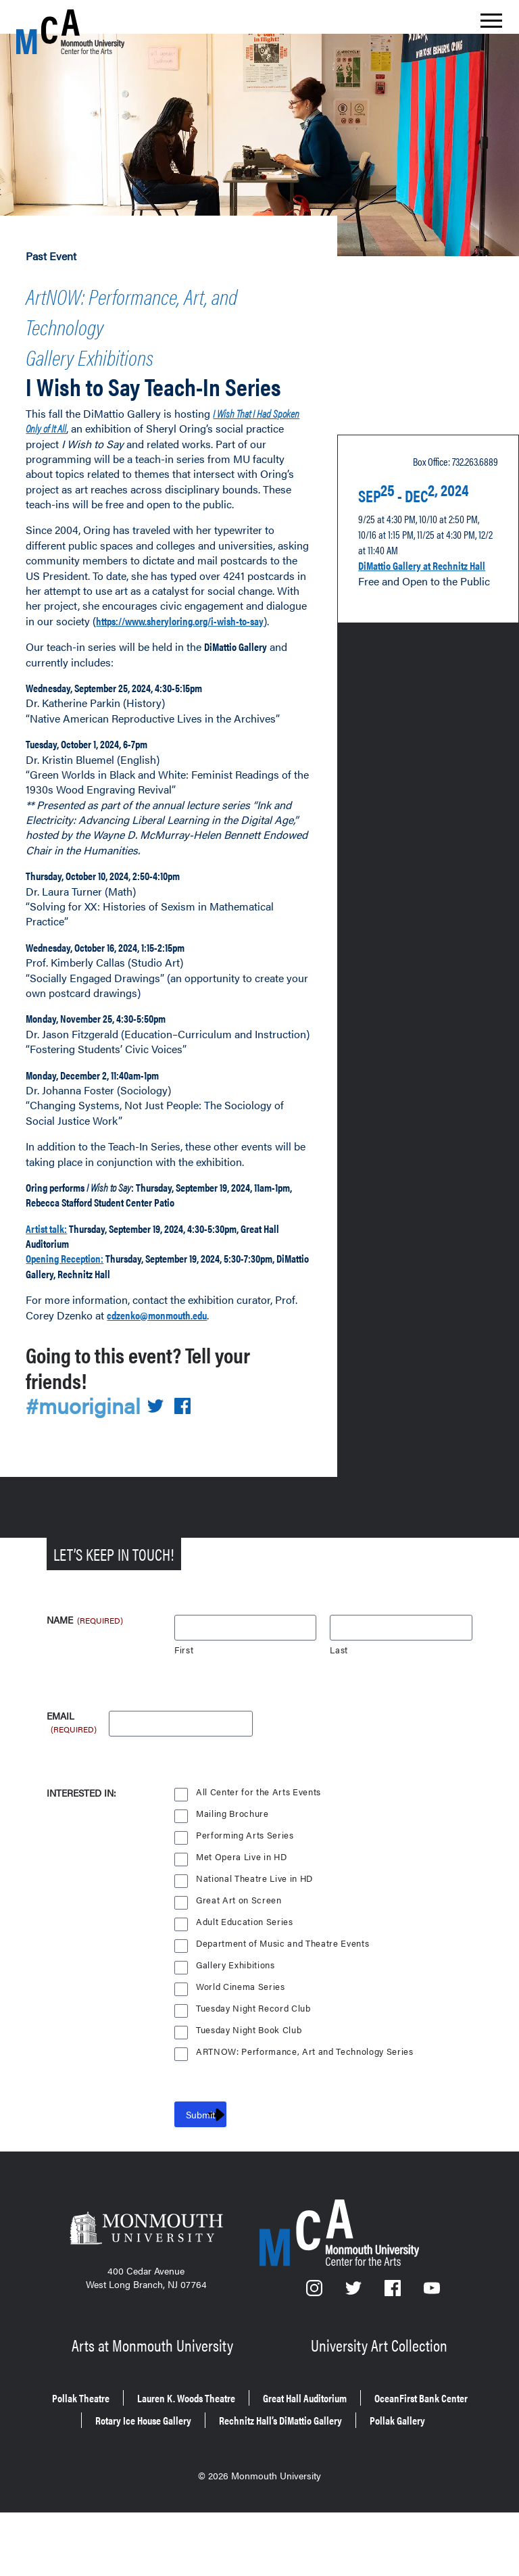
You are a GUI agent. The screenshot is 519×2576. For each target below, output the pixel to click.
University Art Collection (380, 2400)
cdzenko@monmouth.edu (175, 1372)
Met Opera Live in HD (242, 1916)
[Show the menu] (491, 24)
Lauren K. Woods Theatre (241, 2450)
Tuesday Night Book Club (250, 2089)
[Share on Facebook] (191, 1464)
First (184, 1709)
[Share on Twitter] (163, 1464)
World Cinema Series (241, 2046)
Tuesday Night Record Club (255, 2067)
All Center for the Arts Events (259, 1851)
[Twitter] (354, 2351)
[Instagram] (314, 2351)
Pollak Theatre (110, 2450)
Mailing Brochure (232, 1873)
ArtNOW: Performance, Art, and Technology (156, 304)
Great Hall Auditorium (389, 2450)
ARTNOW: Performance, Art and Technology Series (307, 2111)
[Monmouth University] (146, 2291)
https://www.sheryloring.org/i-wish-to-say (136, 648)
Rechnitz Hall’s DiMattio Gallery (210, 2488)
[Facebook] (394, 2351)
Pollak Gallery (355, 2488)
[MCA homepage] (70, 31)
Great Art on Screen (239, 1959)
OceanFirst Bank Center (181, 2469)
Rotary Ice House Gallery (335, 2469)
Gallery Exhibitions (115, 342)
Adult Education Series (245, 1981)
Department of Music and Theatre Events (284, 2002)
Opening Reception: (77, 1316)
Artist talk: (52, 1286)
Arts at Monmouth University (154, 2400)
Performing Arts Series (245, 1894)
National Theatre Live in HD (256, 1938)
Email (73, 1776)
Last (339, 1709)
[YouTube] (432, 2351)
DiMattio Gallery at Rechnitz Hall (405, 609)
